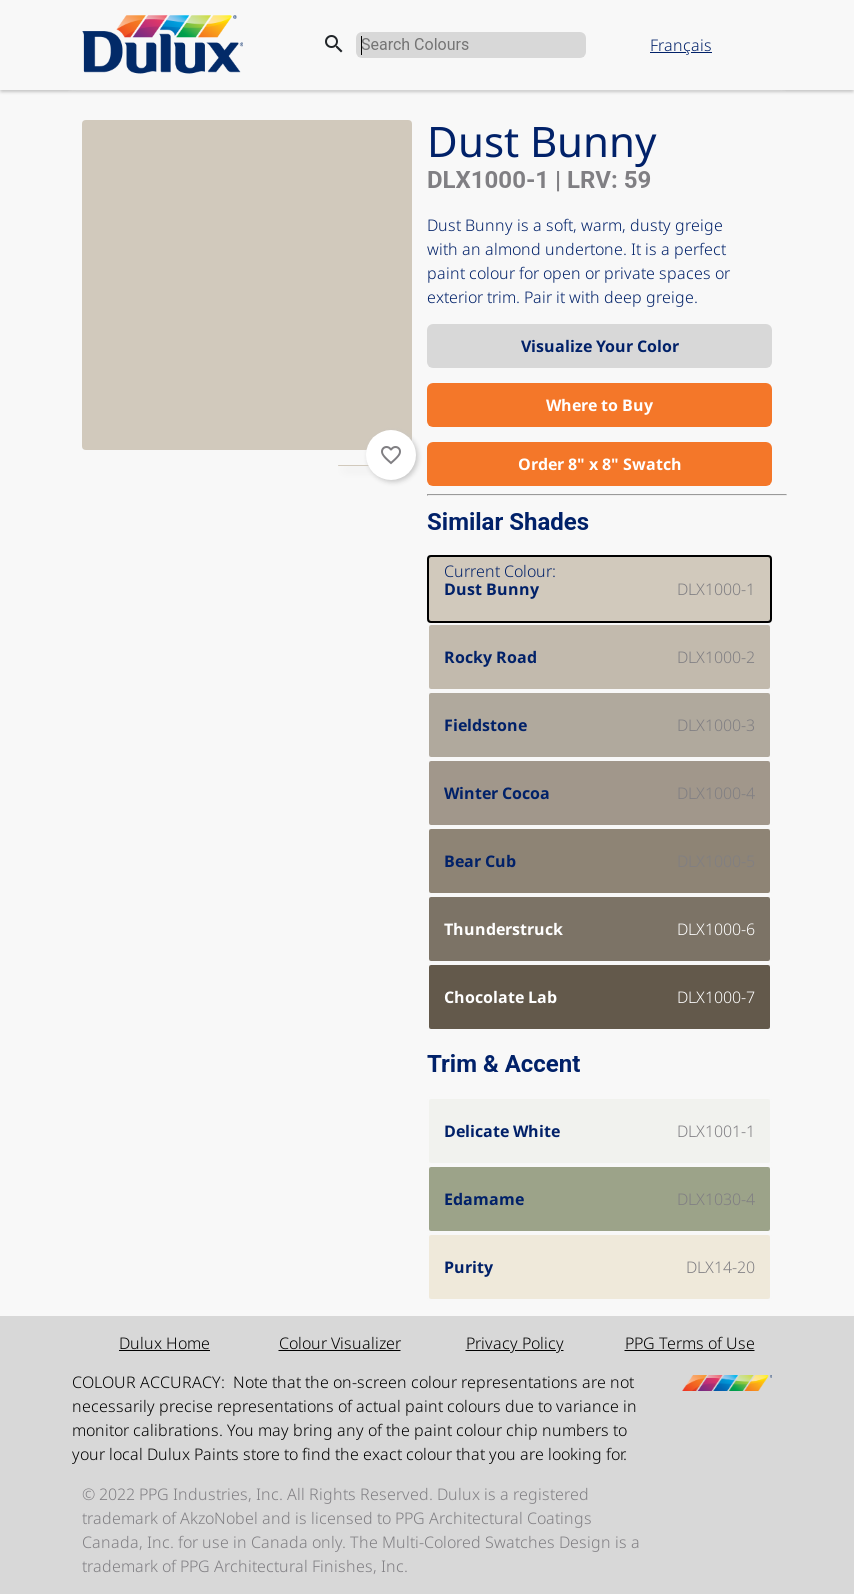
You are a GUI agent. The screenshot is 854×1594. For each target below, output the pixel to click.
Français (681, 45)
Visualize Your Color (600, 346)
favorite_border (391, 455)
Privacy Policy (515, 1343)
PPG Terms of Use (690, 1343)
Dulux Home (164, 1343)
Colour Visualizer (340, 1343)
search (334, 44)
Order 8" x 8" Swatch (600, 464)
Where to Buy (599, 405)
